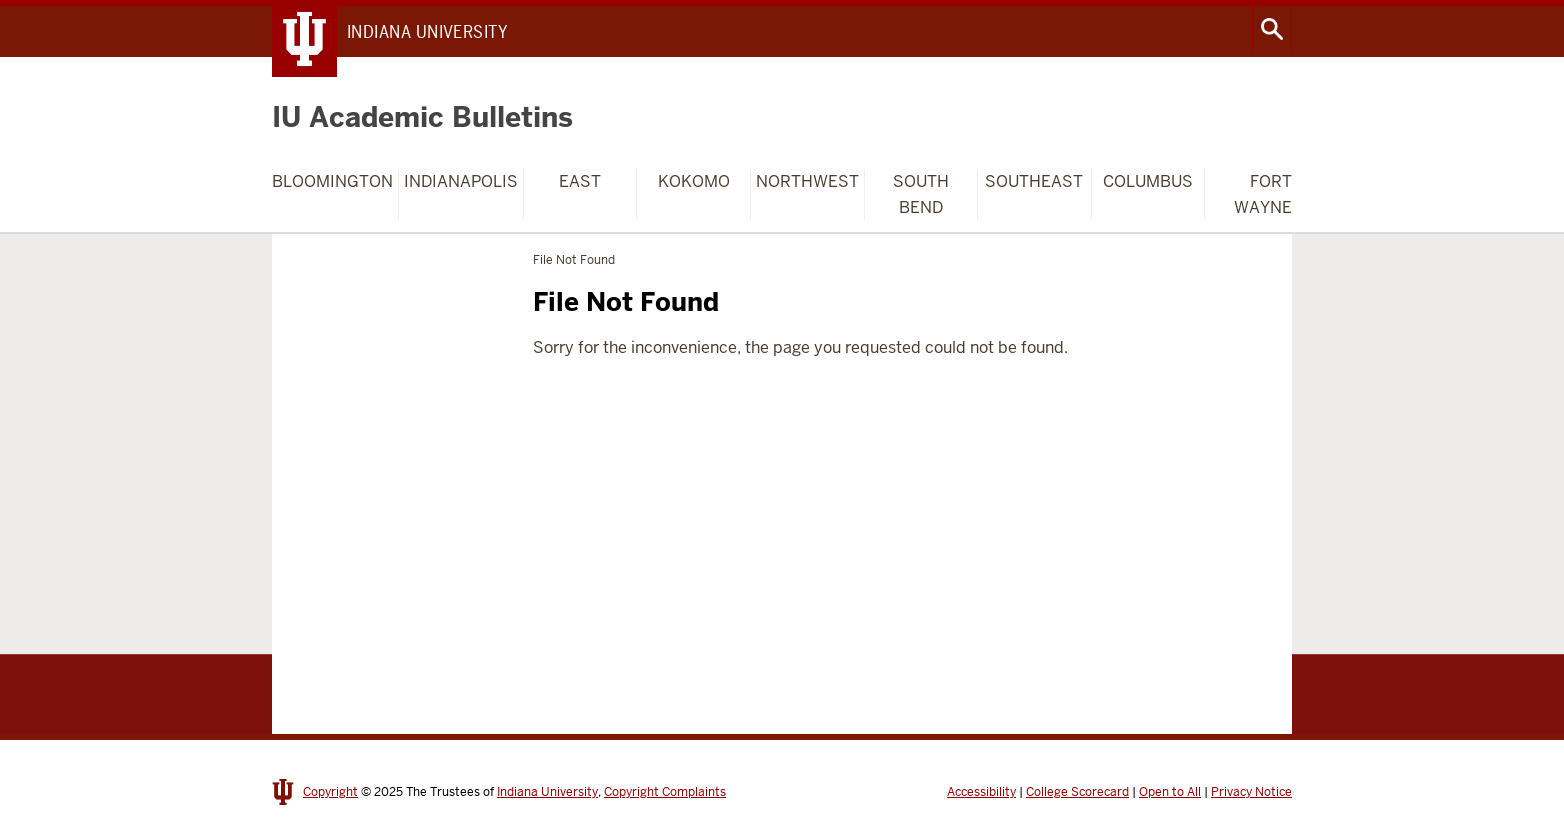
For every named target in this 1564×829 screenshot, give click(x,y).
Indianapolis (461, 181)
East (580, 181)
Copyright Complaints (665, 792)
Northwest (807, 181)
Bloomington (332, 181)
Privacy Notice (1251, 792)
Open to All (1170, 792)
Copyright (330, 792)
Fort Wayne (1263, 194)
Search (1272, 29)
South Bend (921, 194)
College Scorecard (1077, 792)
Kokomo (694, 181)
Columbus (1148, 181)
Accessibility (981, 792)
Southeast (1034, 181)
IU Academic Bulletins (422, 117)
